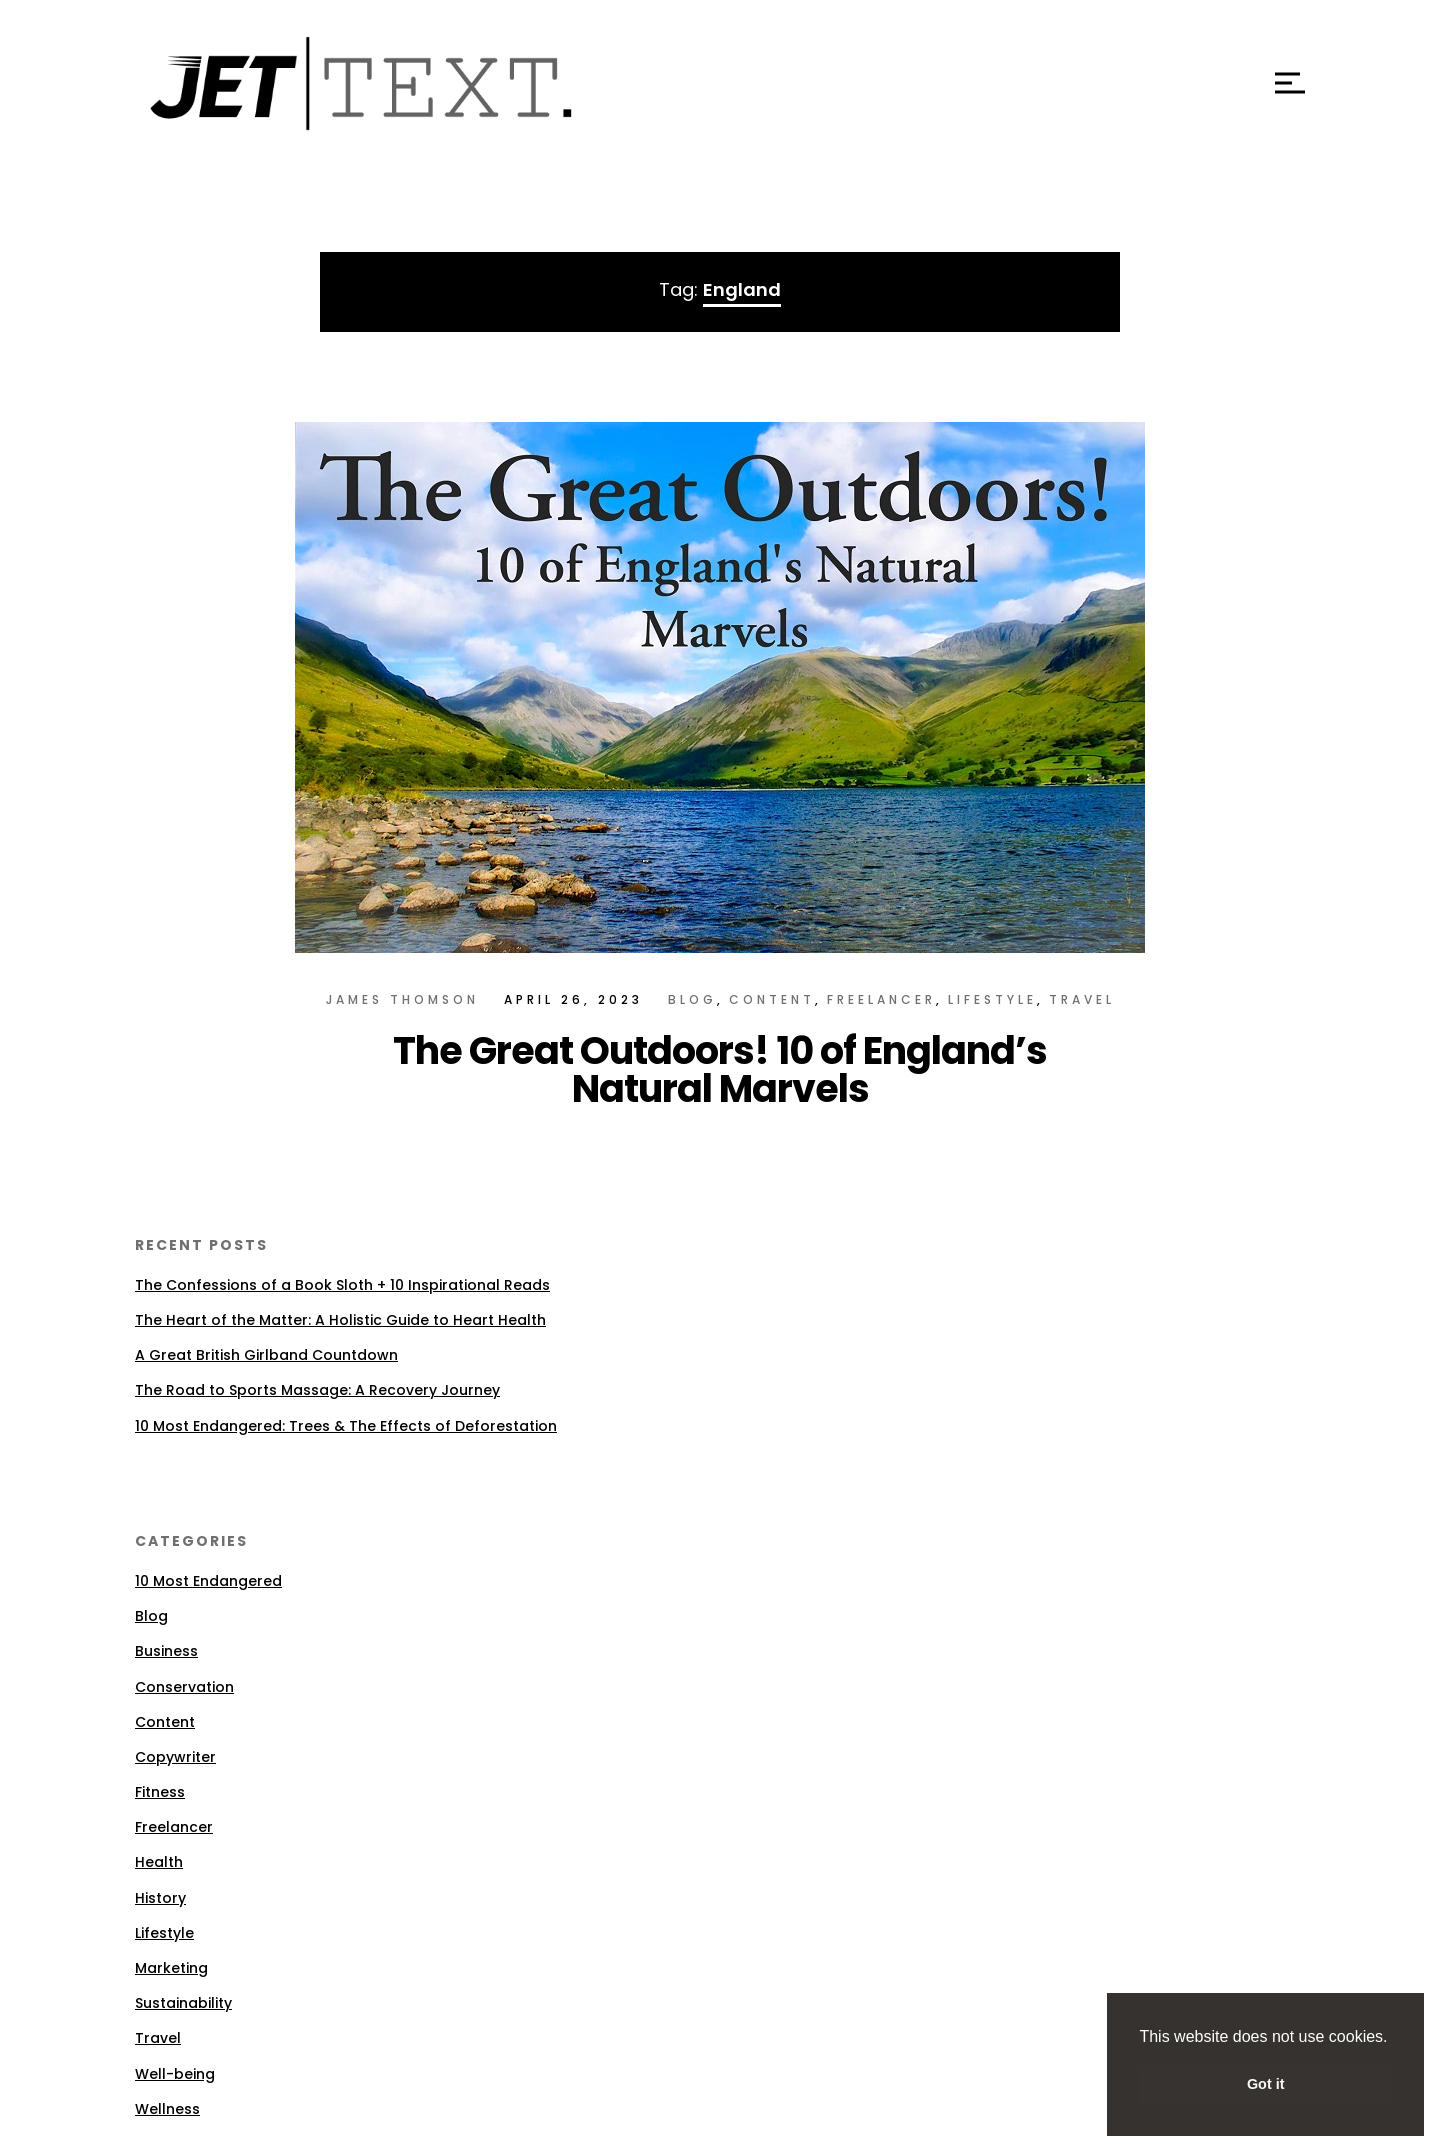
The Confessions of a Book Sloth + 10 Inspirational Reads (342, 1285)
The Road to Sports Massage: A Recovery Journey (317, 1390)
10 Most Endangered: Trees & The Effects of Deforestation (346, 1426)
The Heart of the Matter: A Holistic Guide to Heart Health (340, 1320)
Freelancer (881, 999)
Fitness (160, 1792)
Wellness (167, 2109)
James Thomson (402, 999)
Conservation (184, 1687)
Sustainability (183, 2003)
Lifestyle (992, 999)
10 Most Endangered (208, 1581)
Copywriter (175, 1757)
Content (772, 999)
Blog (692, 999)
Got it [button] (1266, 2084)
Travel (1082, 999)
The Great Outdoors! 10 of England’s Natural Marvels (720, 1069)
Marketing (171, 1968)
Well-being (175, 2074)
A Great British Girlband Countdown (266, 1355)
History (160, 1898)
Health (159, 1862)
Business (166, 1651)
